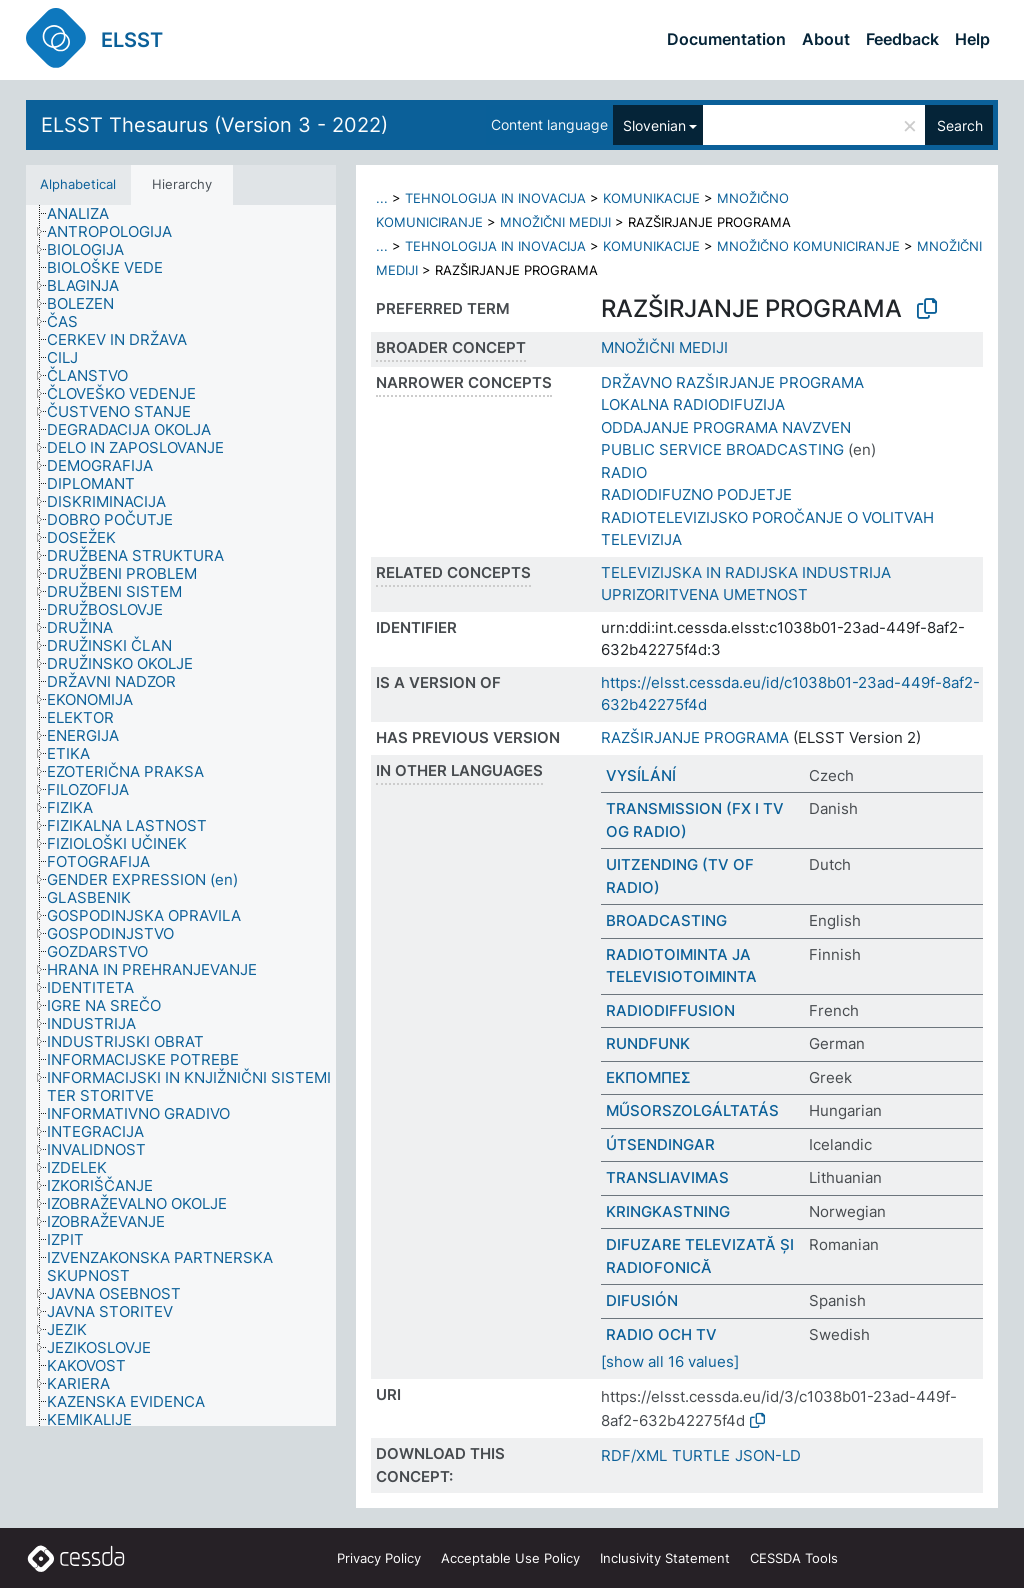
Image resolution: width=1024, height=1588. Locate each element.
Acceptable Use (510, 1558)
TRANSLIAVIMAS (667, 1177)
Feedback (902, 39)
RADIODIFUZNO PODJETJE (696, 494)
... (382, 198)
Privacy (379, 1558)
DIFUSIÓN (642, 1300)
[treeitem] (86, 214)
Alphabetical (78, 184)
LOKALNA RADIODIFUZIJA (693, 404)
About (826, 39)
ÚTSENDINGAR (660, 1144)
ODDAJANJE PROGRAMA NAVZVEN (726, 427)
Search (960, 125)
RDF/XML (634, 1455)
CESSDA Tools (794, 1558)
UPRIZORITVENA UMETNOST (704, 594)
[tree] (181, 816)
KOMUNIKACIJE (651, 198)
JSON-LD (768, 1455)
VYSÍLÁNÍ (641, 775)
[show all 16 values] (670, 1361)
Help (972, 39)
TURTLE (701, 1455)
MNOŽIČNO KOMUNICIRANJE (808, 246)
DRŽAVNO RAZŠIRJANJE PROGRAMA (732, 382)
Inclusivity (665, 1558)
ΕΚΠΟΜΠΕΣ (648, 1077)
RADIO (624, 472)
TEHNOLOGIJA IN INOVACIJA (495, 198)
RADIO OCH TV (661, 1334)
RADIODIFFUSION (670, 1010)
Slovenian (654, 125)
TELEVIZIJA (641, 539)
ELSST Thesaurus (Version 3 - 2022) (214, 125)
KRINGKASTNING (668, 1211)
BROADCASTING (666, 920)
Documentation (726, 39)
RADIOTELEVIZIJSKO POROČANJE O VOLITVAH (767, 517)
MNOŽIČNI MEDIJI (555, 222)
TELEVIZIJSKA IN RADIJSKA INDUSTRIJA (746, 572)
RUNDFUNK (648, 1043)
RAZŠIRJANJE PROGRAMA (695, 737)
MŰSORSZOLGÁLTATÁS (692, 1110)
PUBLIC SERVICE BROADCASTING (722, 449)
